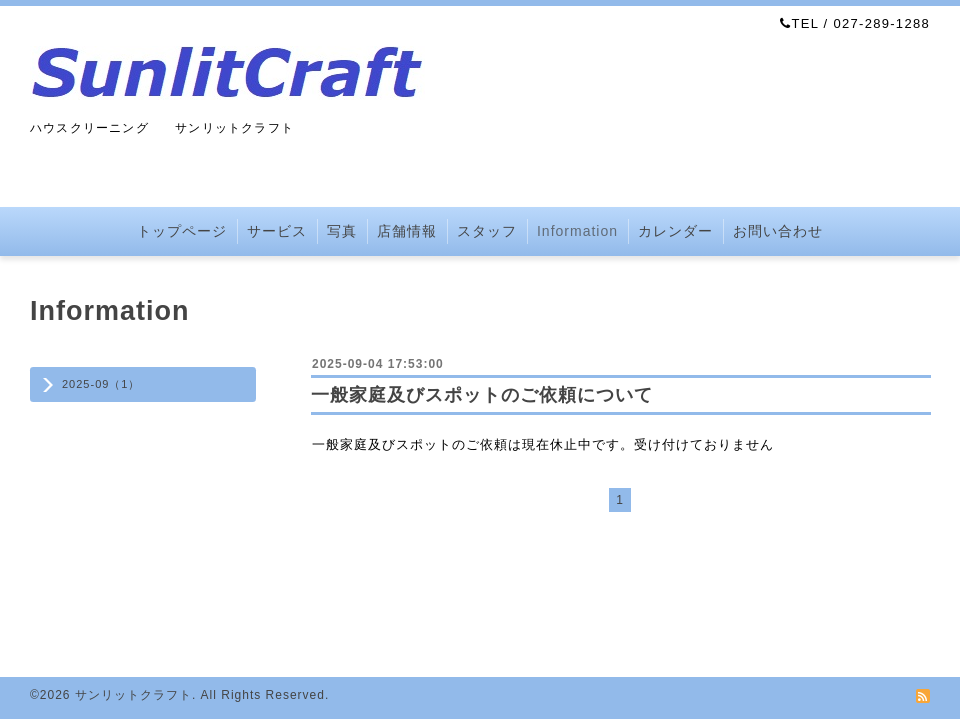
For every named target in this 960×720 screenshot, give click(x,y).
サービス (277, 231)
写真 (342, 231)
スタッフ (487, 231)
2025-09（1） (101, 384)
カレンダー (675, 231)
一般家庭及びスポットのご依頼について (482, 395)
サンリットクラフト (133, 695)
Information (577, 231)
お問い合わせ (778, 231)
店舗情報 (407, 231)
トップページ (182, 231)
